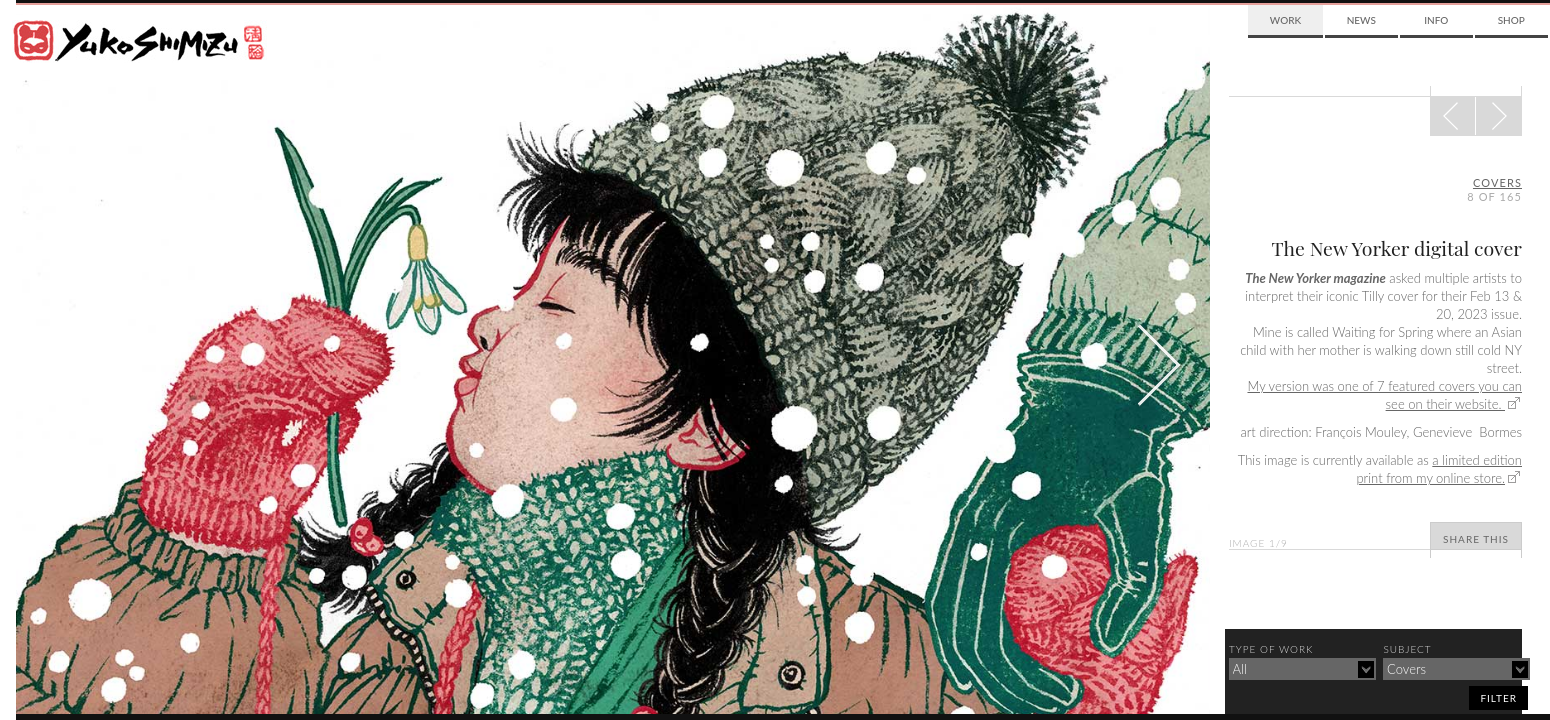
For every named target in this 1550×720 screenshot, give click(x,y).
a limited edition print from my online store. (1439, 469)
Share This (1476, 539)
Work (1285, 20)
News (1361, 20)
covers (1497, 182)
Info (1436, 20)
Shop (1511, 20)
